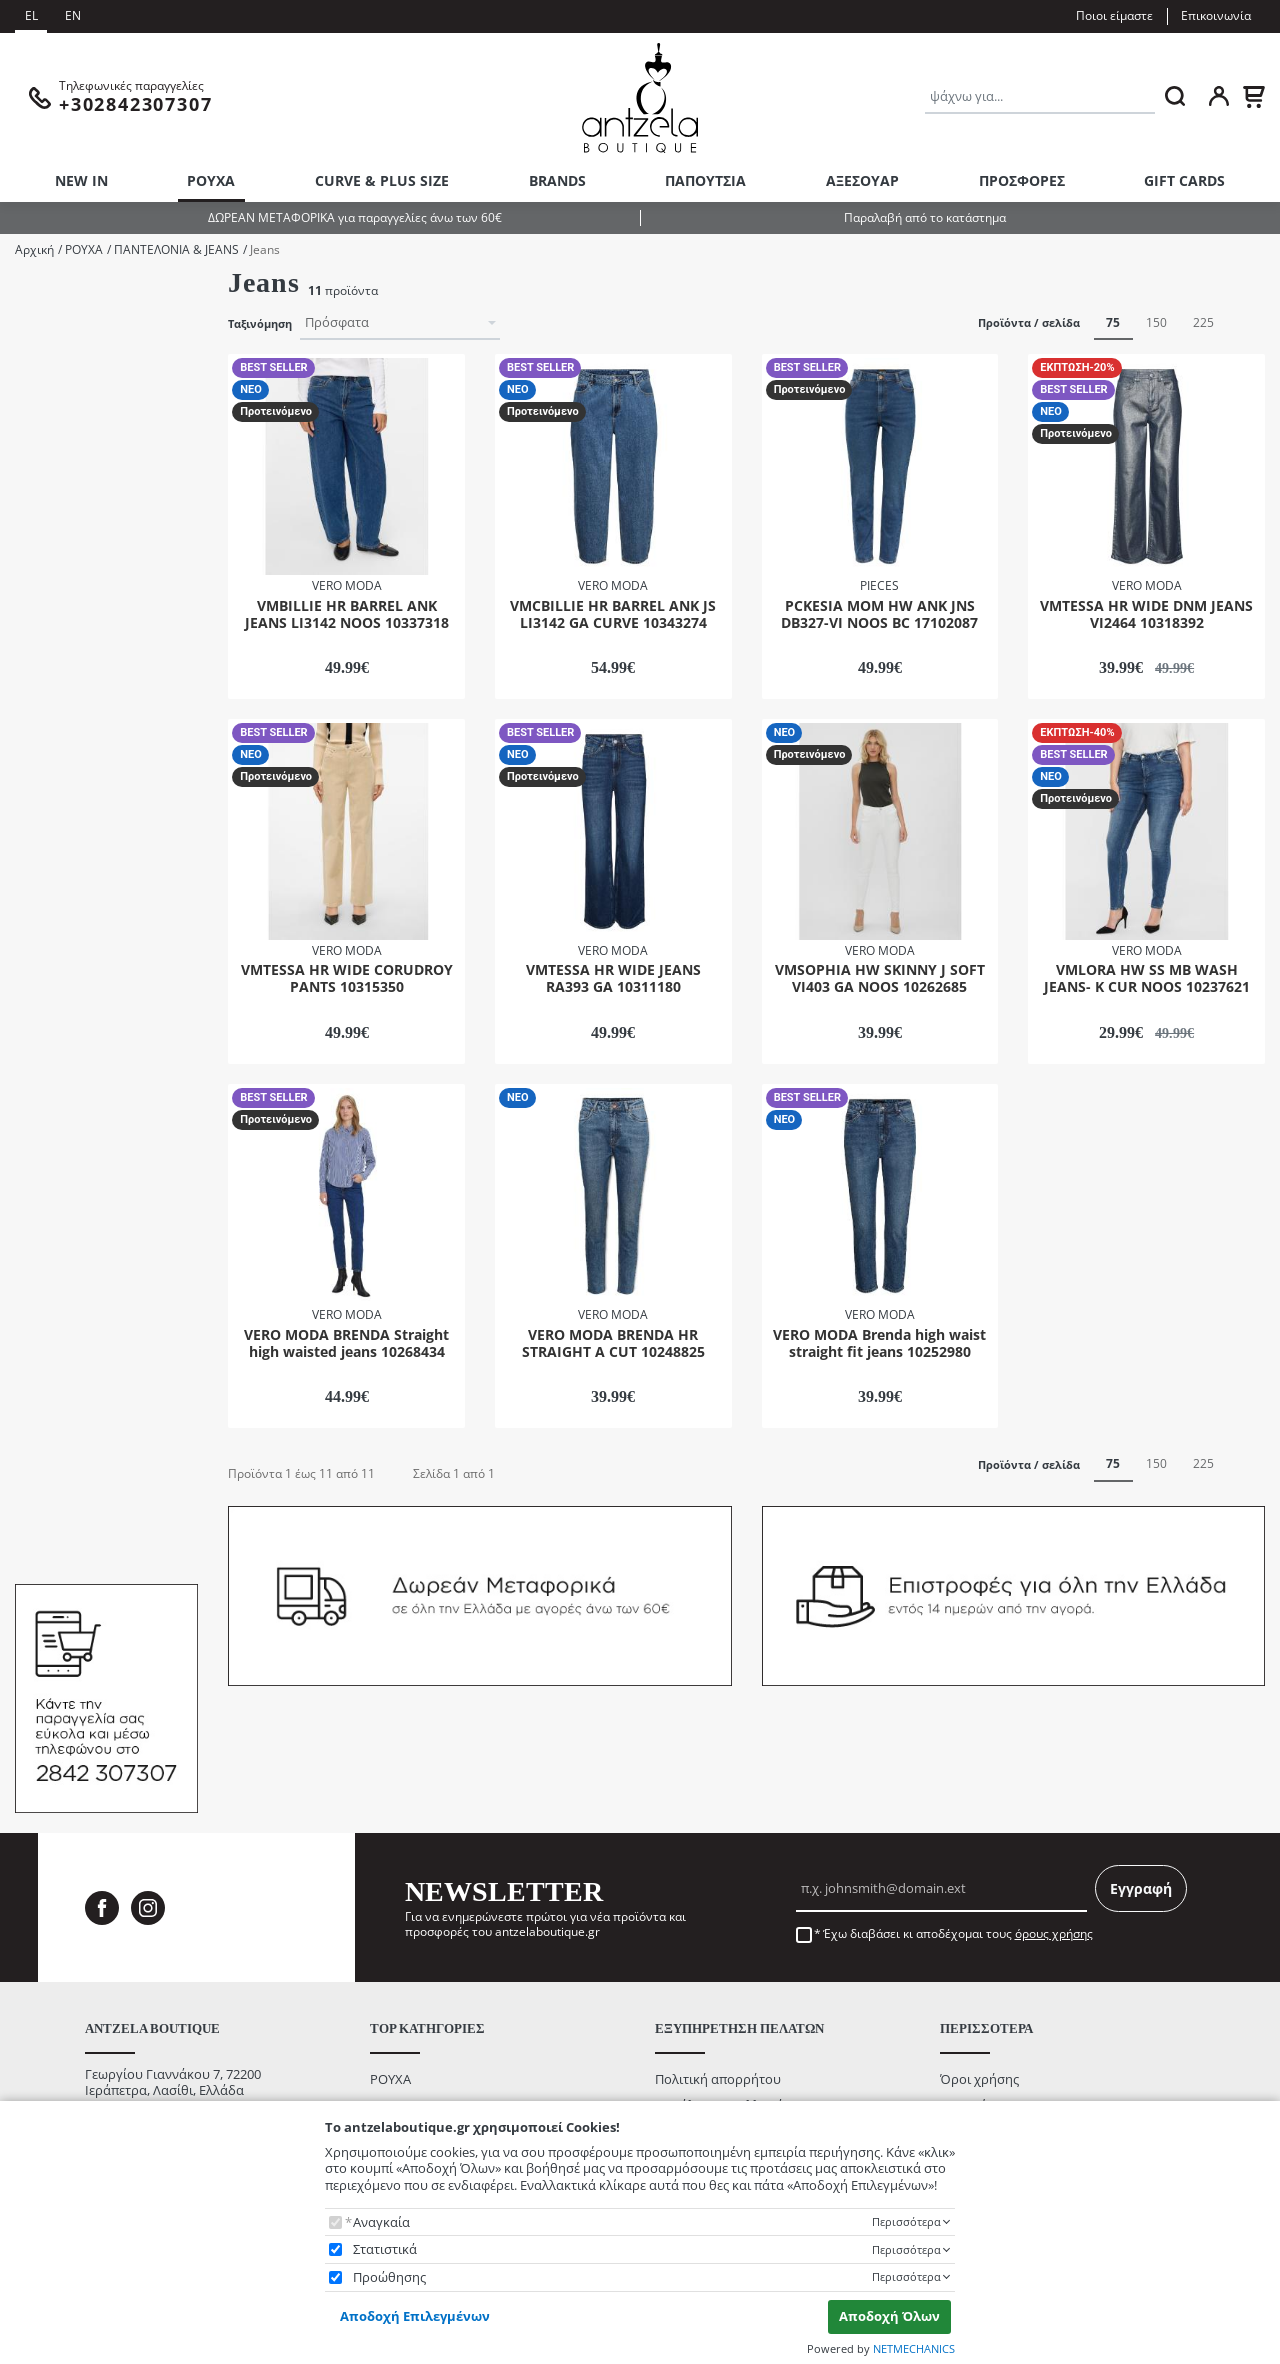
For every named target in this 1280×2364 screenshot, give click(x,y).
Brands (35, 552)
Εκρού (60, 1090)
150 (1156, 322)
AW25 (58, 349)
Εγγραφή (1141, 1836)
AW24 (58, 322)
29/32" (60, 880)
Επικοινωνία (1216, 15)
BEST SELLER (78, 1196)
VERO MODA (78, 615)
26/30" (60, 747)
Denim (60, 429)
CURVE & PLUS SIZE (382, 180)
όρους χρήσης (1054, 1881)
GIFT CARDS (1184, 180)
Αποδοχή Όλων (889, 2316)
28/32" (60, 827)
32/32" (60, 934)
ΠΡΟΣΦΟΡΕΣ (1022, 180)
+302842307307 (130, 2069)
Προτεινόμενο (83, 1249)
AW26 (58, 375)
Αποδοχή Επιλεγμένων (415, 2316)
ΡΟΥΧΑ (211, 180)
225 (1203, 322)
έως (96, 1422)
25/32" (60, 720)
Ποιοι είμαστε (1114, 15)
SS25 (55, 455)
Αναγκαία (381, 2222)
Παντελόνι (72, 509)
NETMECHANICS (914, 2348)
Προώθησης (389, 2277)
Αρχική (34, 249)
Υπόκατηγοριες (58, 287)
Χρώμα (34, 1002)
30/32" (60, 907)
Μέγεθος (39, 658)
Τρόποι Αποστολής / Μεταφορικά (755, 2079)
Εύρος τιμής (53, 1295)
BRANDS (557, 180)
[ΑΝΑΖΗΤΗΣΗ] (1175, 96)
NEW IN (81, 180)
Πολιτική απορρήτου (718, 2026)
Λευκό (59, 1117)
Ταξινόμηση (260, 324)
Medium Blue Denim (101, 1064)
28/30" (60, 800)
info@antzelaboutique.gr (159, 2086)
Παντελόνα (74, 482)
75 (1113, 322)
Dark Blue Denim (90, 1037)
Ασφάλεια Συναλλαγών (723, 2053)
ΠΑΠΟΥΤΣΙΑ (705, 180)
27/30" (60, 774)
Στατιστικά (385, 2249)
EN (73, 15)
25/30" (60, 694)
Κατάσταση (46, 1161)
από (40, 1422)
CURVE (61, 402)
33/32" (60, 961)
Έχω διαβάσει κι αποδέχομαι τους (958, 1882)
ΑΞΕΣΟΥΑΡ (862, 180)
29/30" (60, 854)
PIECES (61, 588)
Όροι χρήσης (979, 2026)
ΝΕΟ (54, 1223)
